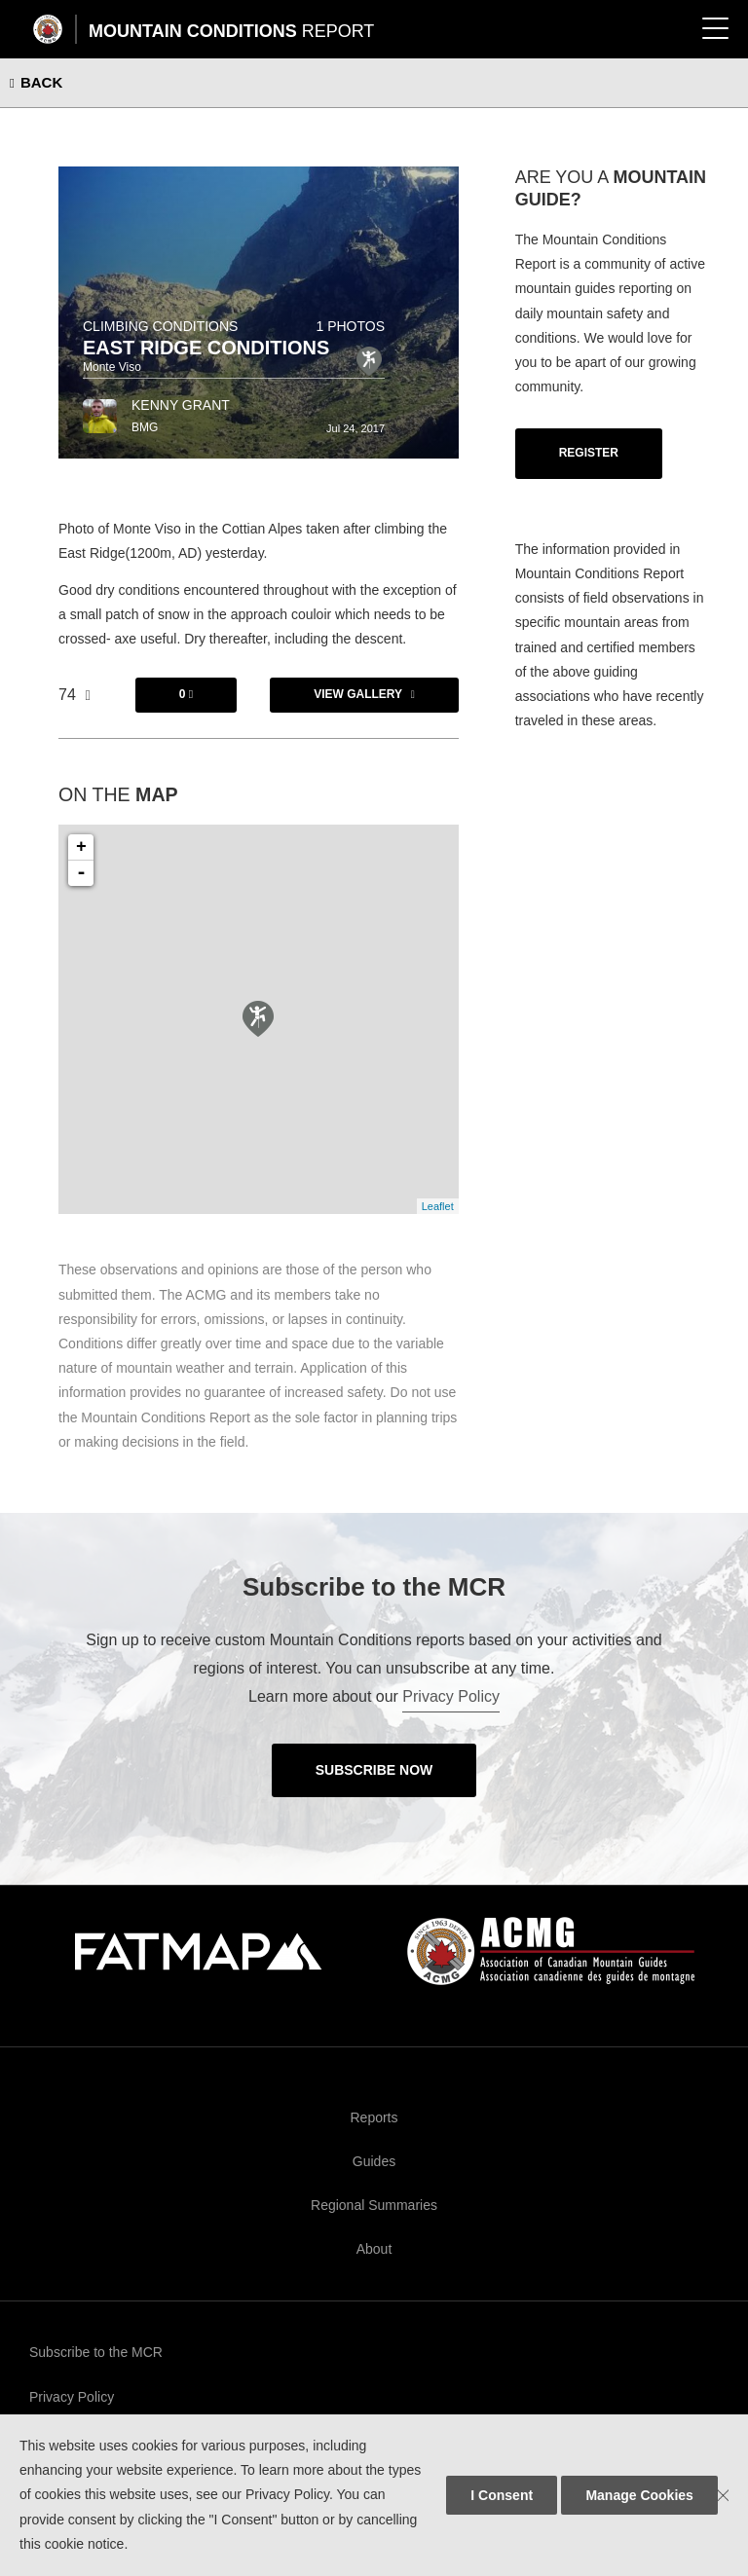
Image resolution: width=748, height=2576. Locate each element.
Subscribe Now (374, 1770)
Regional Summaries (374, 2205)
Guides (374, 2161)
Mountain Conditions (231, 31)
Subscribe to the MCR (96, 2352)
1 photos (350, 326)
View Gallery (358, 694)
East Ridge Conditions (206, 347)
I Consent (501, 2495)
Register (588, 453)
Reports (373, 2117)
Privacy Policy (451, 1696)
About (374, 2249)
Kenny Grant (180, 405)
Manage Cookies (638, 2495)
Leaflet (438, 1206)
